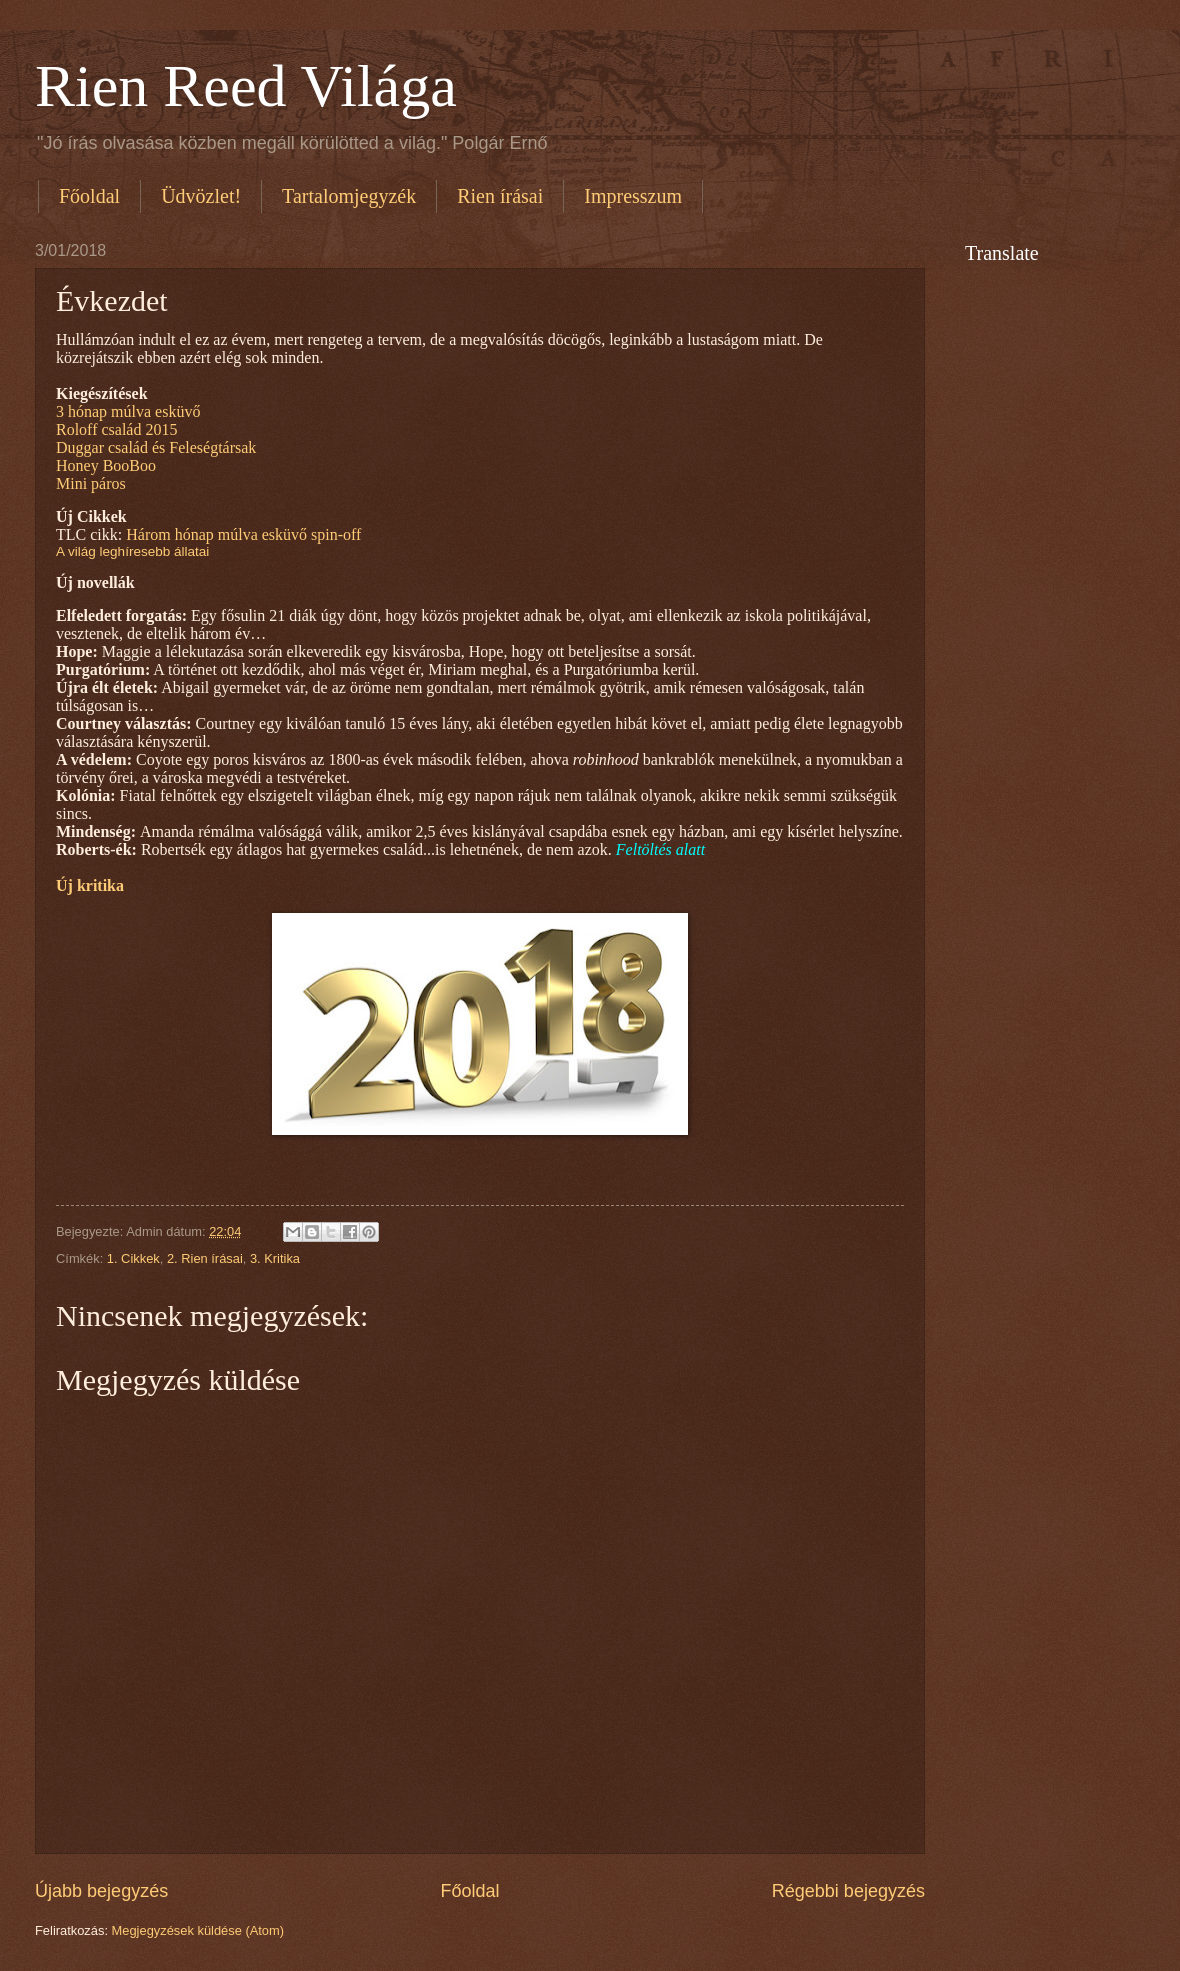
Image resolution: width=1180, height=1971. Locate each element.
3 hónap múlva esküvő (128, 411)
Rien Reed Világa (246, 86)
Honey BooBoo (106, 465)
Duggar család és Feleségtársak (156, 447)
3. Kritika (275, 1258)
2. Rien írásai (205, 1258)
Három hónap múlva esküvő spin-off (245, 534)
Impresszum (633, 196)
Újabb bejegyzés (101, 1891)
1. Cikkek (133, 1258)
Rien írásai (500, 196)
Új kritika (90, 885)
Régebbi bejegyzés (848, 1891)
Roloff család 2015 (116, 429)
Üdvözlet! (201, 196)
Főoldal (89, 196)
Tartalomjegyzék (349, 196)
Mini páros (91, 483)
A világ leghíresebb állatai (132, 551)
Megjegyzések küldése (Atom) (198, 1930)
